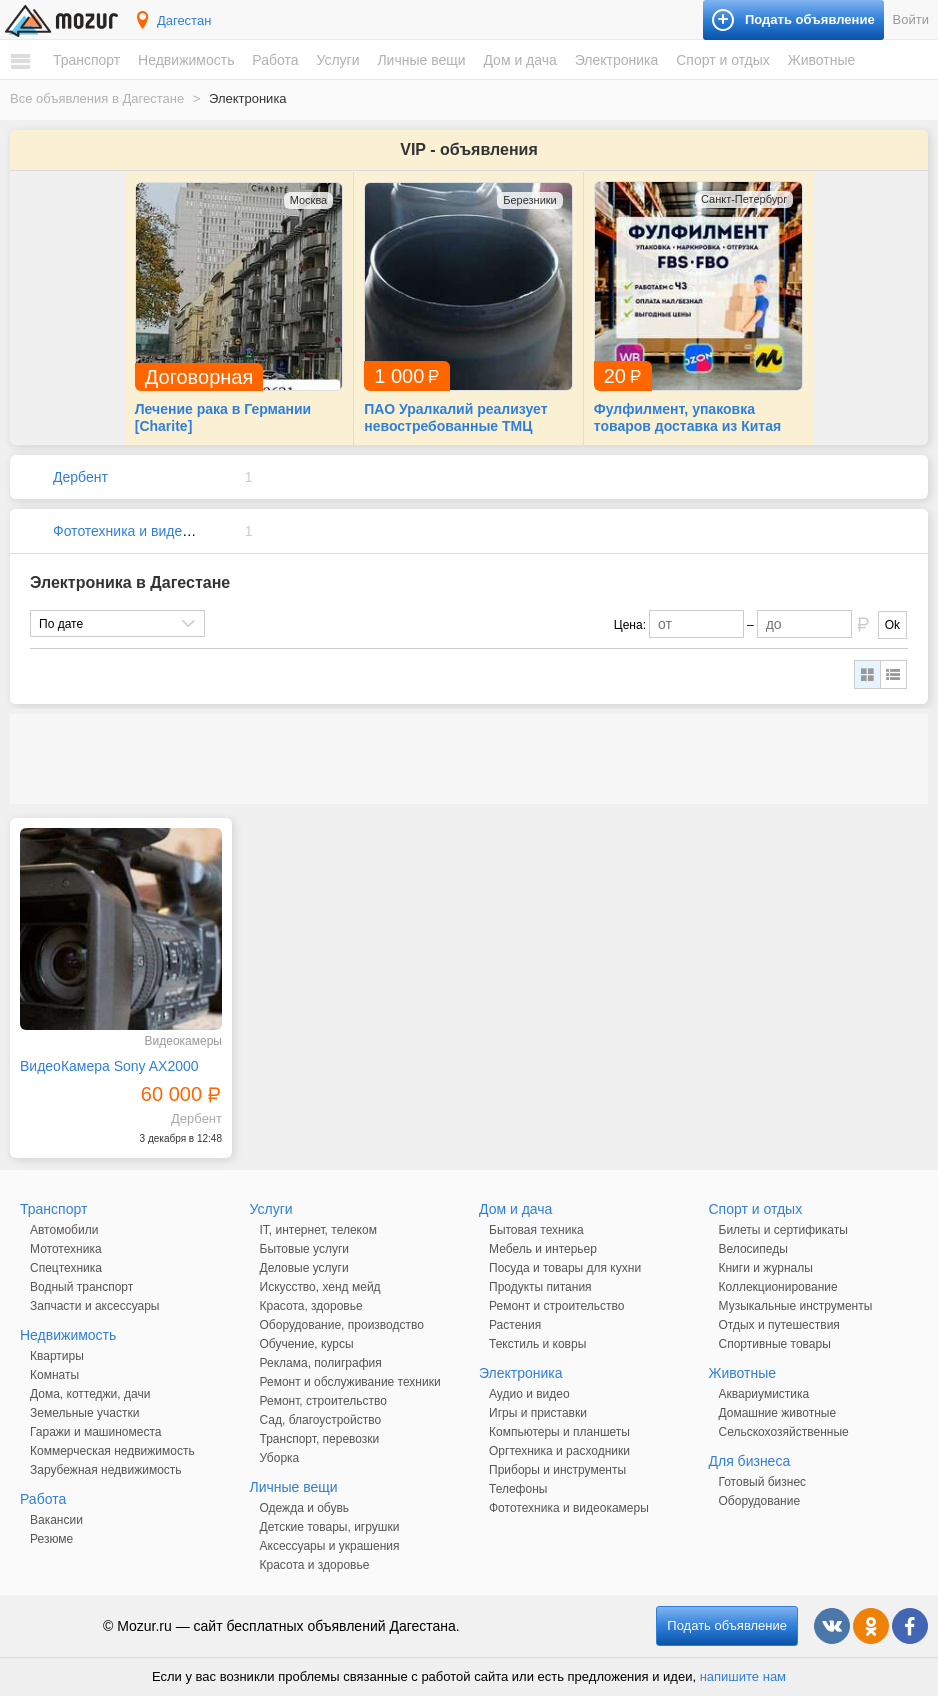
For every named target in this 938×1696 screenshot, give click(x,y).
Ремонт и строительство (556, 1306)
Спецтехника (66, 1268)
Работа (275, 60)
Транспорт (86, 60)
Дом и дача (519, 60)
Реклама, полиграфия (321, 1363)
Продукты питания (540, 1287)
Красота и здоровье (315, 1565)
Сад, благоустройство (321, 1420)
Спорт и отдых (723, 60)
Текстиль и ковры (537, 1344)
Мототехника (66, 1249)
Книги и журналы (766, 1268)
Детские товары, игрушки (330, 1527)
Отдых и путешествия (779, 1325)
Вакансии (56, 1520)
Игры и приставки (538, 1413)
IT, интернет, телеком (318, 1230)
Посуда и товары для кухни (565, 1268)
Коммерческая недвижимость (112, 1451)
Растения (515, 1325)
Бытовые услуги (305, 1249)
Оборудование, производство (342, 1325)
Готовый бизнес (763, 1482)
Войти (911, 19)
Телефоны (518, 1489)
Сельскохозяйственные (784, 1432)
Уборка (280, 1458)
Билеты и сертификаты (783, 1230)
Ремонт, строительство (323, 1401)
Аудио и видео (529, 1394)
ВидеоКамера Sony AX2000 (109, 1066)
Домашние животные (778, 1413)
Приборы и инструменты (557, 1470)
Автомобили (64, 1230)
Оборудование (760, 1501)
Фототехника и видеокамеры (146, 531)
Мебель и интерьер (543, 1249)
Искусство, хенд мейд (320, 1287)
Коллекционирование (778, 1287)
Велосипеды (753, 1249)
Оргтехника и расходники (559, 1451)
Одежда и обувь (305, 1508)
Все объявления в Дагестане (97, 98)
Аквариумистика (764, 1394)
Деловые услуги (304, 1268)
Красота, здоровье (311, 1306)
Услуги (337, 60)
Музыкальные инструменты (796, 1306)
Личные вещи (421, 60)
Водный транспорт (81, 1287)
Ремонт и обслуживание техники (350, 1382)
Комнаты (54, 1375)
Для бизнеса (750, 1461)
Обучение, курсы (307, 1344)
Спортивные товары (775, 1344)
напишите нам (743, 1676)
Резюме (51, 1539)
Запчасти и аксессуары (95, 1306)
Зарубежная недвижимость (106, 1470)
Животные (822, 60)
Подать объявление (727, 1625)
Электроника (617, 60)
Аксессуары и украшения (330, 1546)
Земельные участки (84, 1413)
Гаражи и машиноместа (95, 1432)
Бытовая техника (536, 1230)
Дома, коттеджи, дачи (90, 1394)
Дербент (80, 477)
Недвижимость (186, 60)
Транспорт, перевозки (320, 1439)
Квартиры (57, 1356)
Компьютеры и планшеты (559, 1432)
